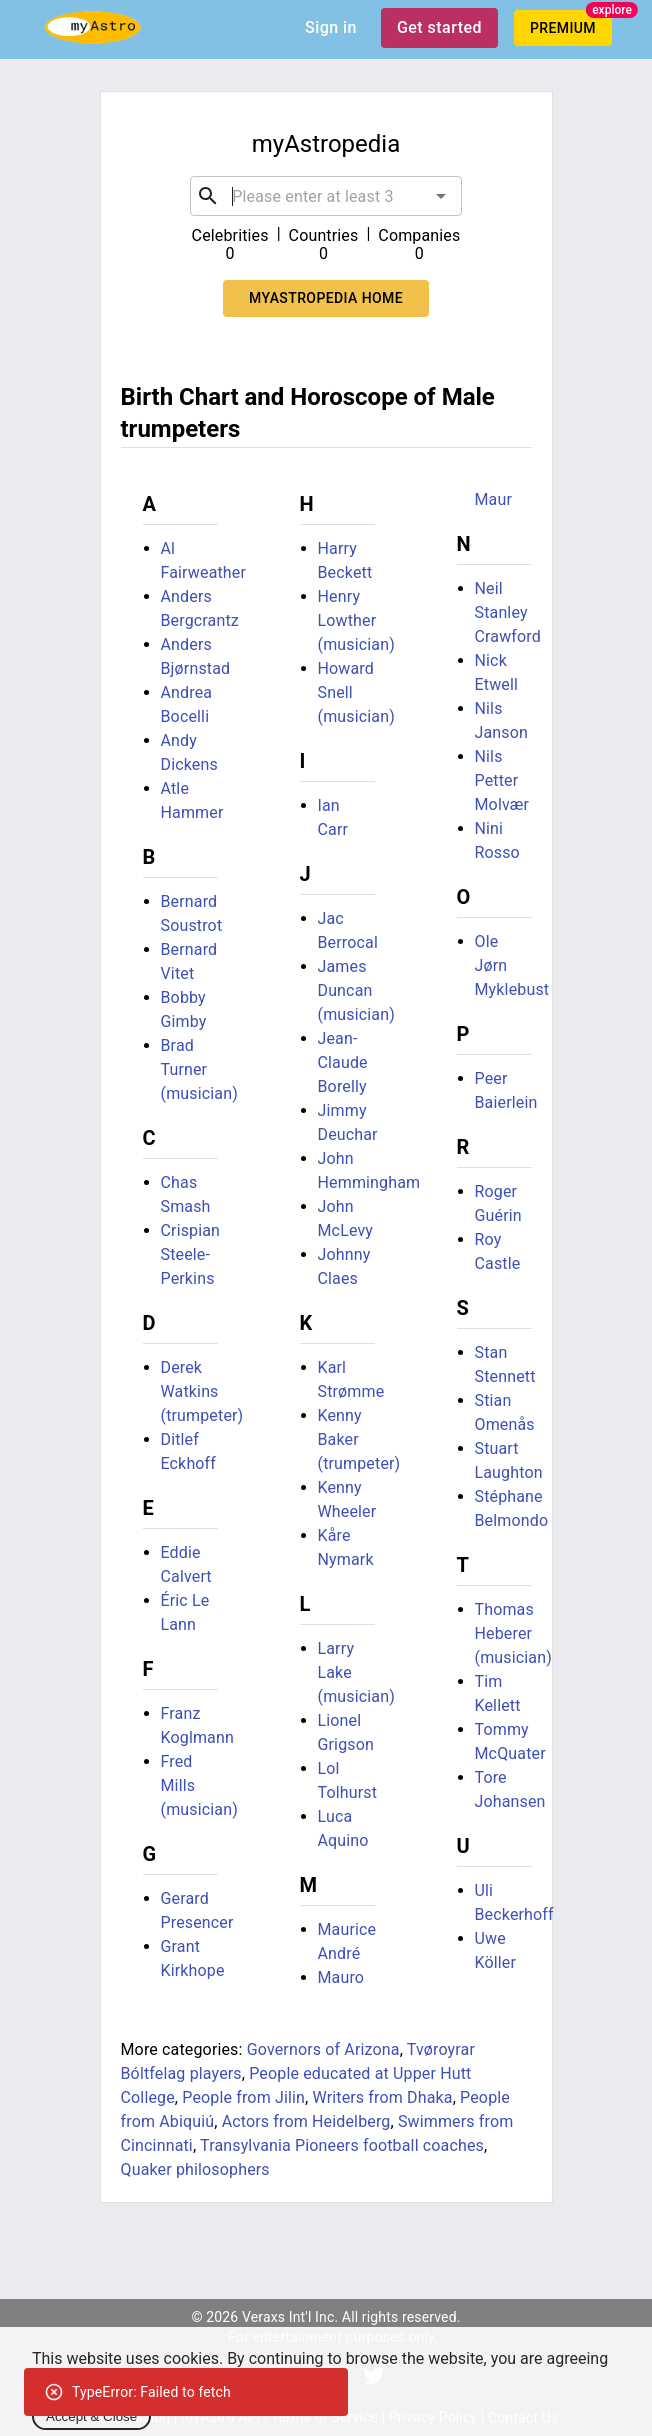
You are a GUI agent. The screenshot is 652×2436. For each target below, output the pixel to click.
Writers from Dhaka (382, 2097)
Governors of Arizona (323, 2049)
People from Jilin (243, 2097)
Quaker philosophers (195, 2169)
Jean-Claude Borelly (343, 1062)
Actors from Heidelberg (306, 2121)
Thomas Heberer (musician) (513, 1633)
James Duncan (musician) (356, 990)
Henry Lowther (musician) (356, 620)
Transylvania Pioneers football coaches (342, 2145)
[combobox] (325, 196)
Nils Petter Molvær (502, 780)
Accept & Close (91, 2416)
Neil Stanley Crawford (508, 612)
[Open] (441, 196)
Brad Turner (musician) (199, 1069)
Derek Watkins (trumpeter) (202, 1391)
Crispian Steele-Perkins (191, 1254)
